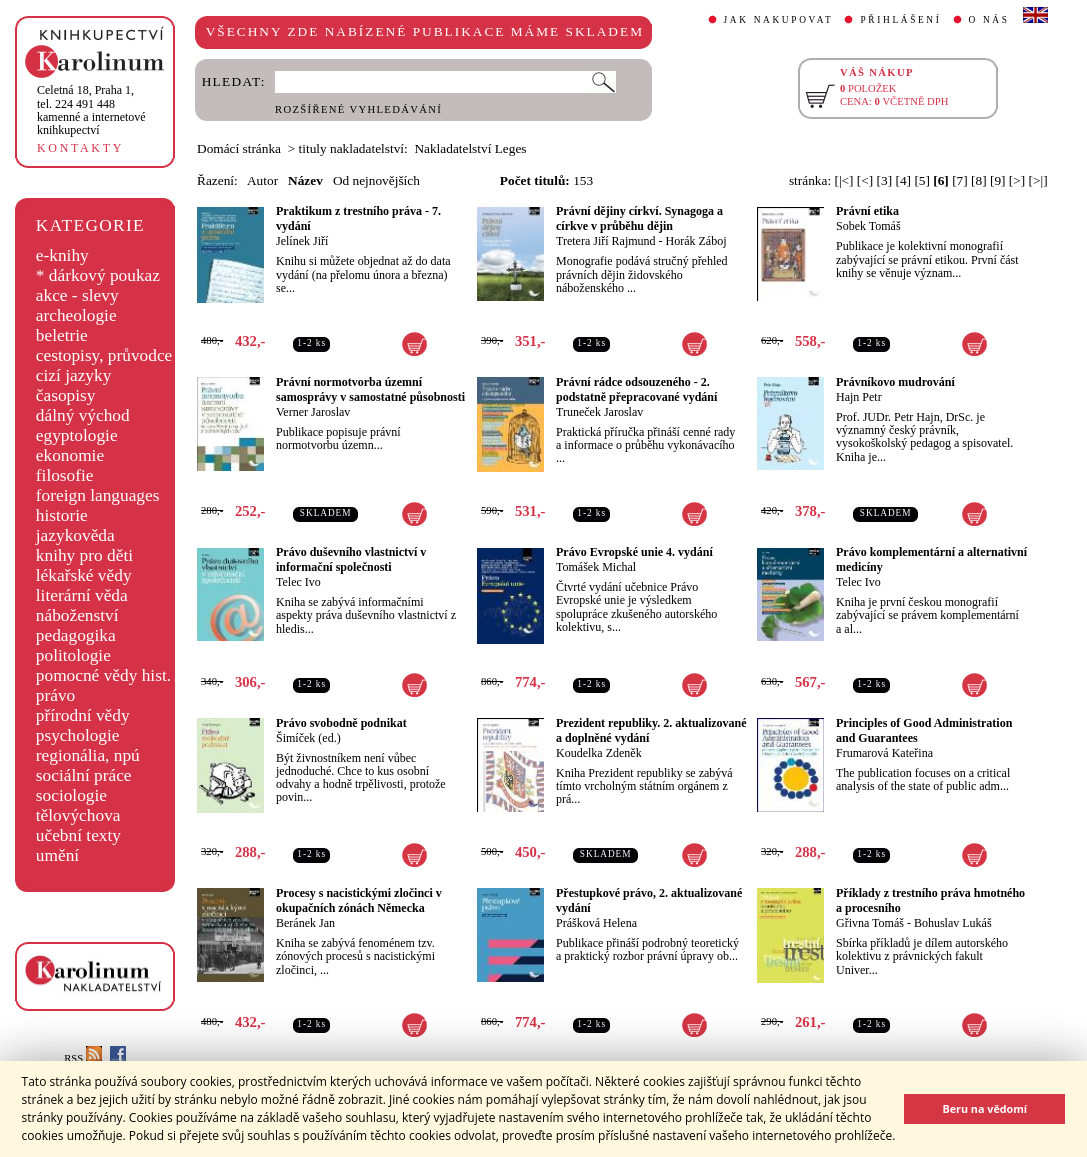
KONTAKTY (80, 148)
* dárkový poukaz (98, 275)
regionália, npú (88, 755)
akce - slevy (77, 295)
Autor (262, 180)
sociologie (71, 795)
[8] (979, 180)
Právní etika (867, 211)
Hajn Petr (859, 397)
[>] (1017, 180)
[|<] (843, 180)
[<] (865, 180)
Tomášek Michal (596, 567)
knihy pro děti (84, 555)
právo (55, 695)
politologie (73, 655)
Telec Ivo (298, 582)
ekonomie (70, 455)
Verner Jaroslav (313, 412)
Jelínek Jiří (302, 241)
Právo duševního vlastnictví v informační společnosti (351, 559)
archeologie (76, 315)
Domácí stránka (239, 148)
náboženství (77, 615)
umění (57, 855)
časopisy (66, 395)
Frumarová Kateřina (884, 753)
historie (62, 515)
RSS (83, 1058)
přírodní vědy (83, 715)
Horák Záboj (696, 241)
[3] (885, 180)
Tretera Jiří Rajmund (606, 241)
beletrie (62, 335)
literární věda (82, 595)
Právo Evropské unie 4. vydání (634, 552)
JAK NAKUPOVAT (779, 20)
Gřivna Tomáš (870, 923)
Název (305, 180)
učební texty (78, 835)
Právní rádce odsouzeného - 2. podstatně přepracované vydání (636, 389)
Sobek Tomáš (868, 226)
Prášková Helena (596, 923)
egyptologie (77, 435)
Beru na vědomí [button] (984, 1108)
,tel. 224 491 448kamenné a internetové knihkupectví (91, 110)
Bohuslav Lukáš (953, 923)
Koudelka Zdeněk (599, 753)
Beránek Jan (305, 923)
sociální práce (84, 775)
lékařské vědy (84, 575)
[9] (998, 180)
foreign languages (98, 495)
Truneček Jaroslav (599, 412)
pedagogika (76, 635)
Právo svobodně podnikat (341, 723)
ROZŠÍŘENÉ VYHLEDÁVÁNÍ (358, 109)
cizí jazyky (74, 375)
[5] (922, 180)
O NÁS (989, 20)
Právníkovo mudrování (895, 382)
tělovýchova (78, 815)
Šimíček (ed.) (308, 738)
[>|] (1038, 180)
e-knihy (62, 255)
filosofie (65, 475)
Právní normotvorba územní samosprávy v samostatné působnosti (370, 389)
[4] (903, 180)
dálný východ (83, 415)
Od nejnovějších (376, 180)
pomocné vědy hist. (103, 675)
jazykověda (75, 535)
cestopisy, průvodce (104, 355)
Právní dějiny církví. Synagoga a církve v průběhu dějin (639, 218)
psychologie (78, 735)
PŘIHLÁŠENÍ (900, 20)
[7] (960, 180)
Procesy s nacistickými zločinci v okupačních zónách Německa (359, 900)
